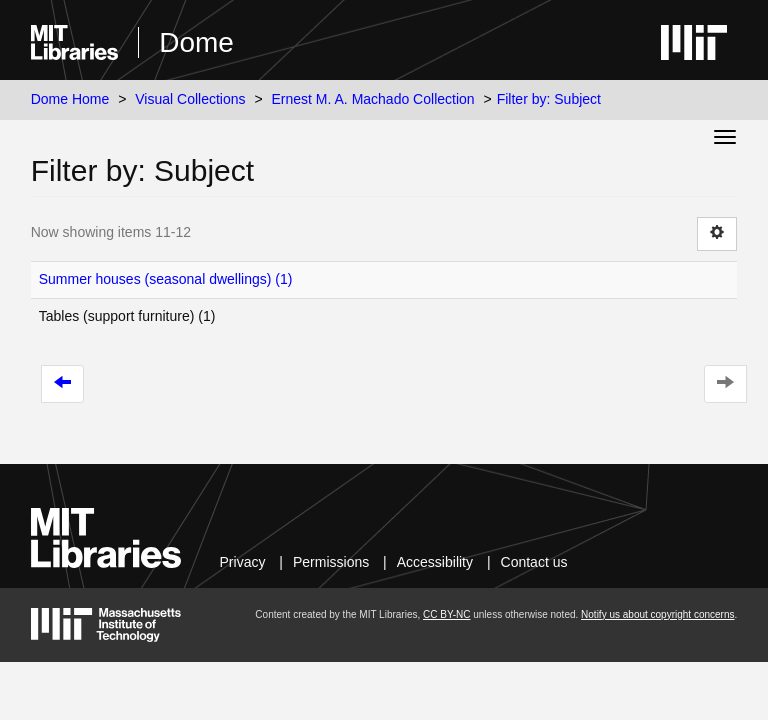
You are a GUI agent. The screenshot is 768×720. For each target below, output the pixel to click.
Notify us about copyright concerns (657, 614)
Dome (196, 42)
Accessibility (435, 562)
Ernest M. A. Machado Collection (373, 99)
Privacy (243, 562)
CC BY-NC (446, 614)
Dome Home (70, 99)
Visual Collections (190, 99)
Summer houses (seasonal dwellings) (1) (166, 279)
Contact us (534, 562)
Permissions (331, 562)
